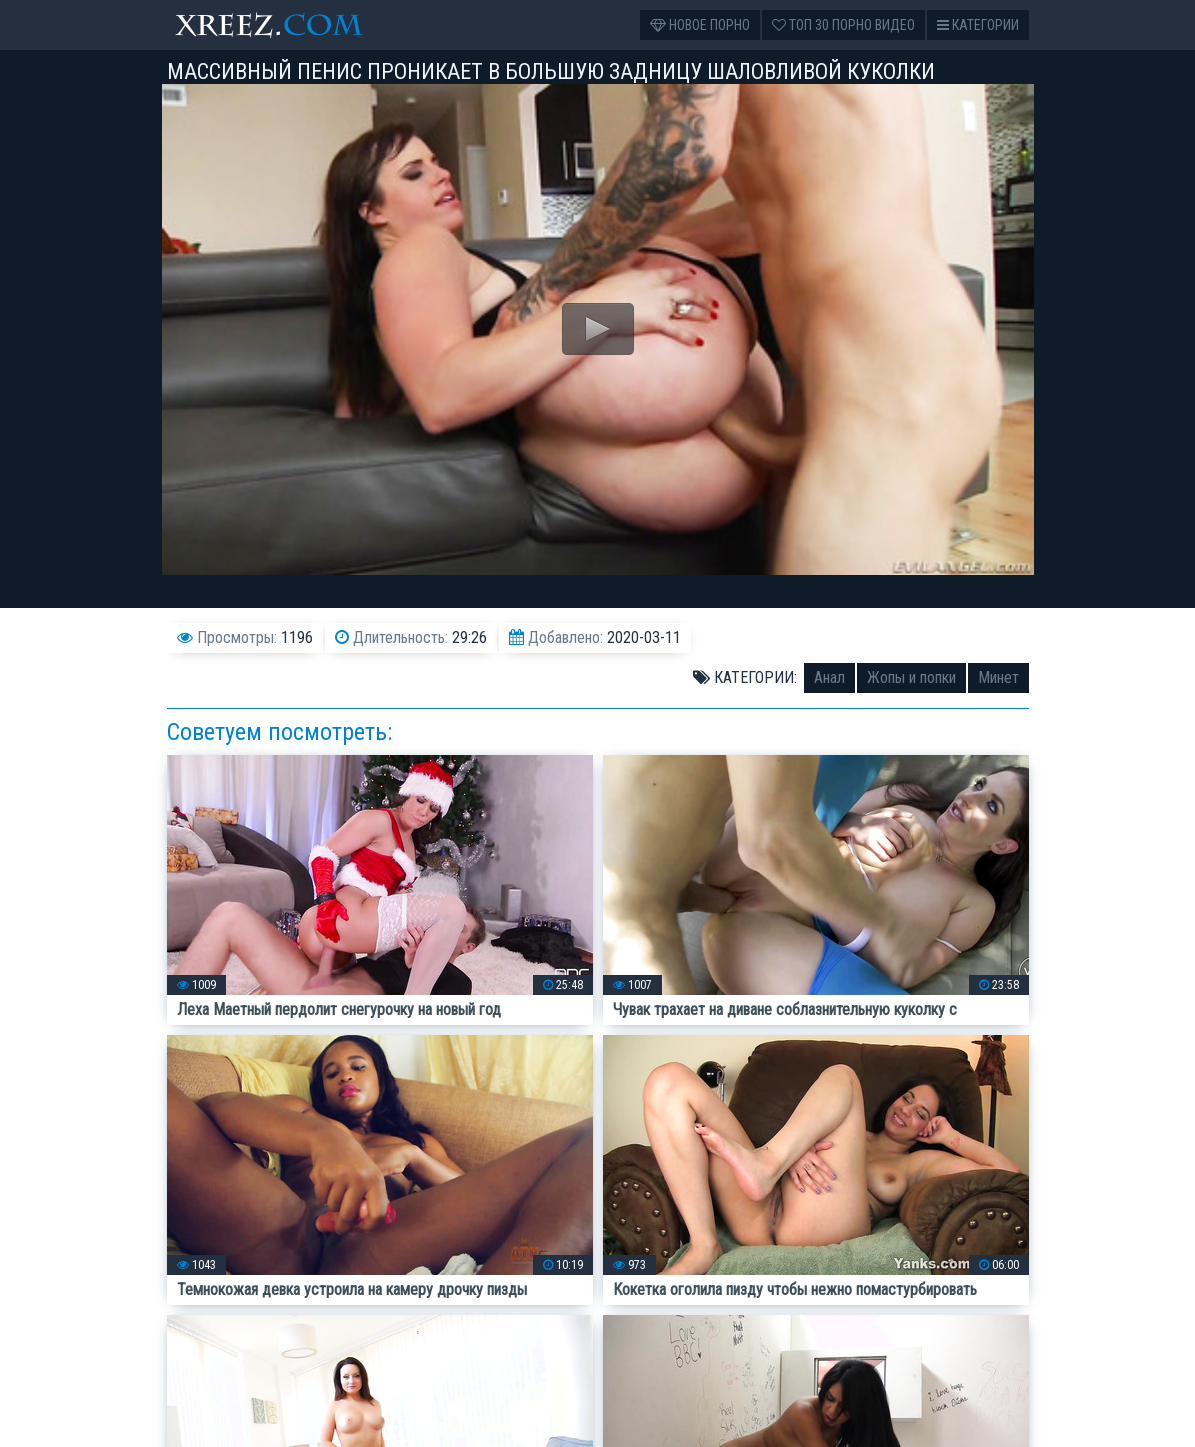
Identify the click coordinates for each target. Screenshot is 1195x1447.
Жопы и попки (911, 677)
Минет (998, 677)
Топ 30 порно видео (843, 25)
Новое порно (700, 25)
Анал (829, 677)
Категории (978, 25)
